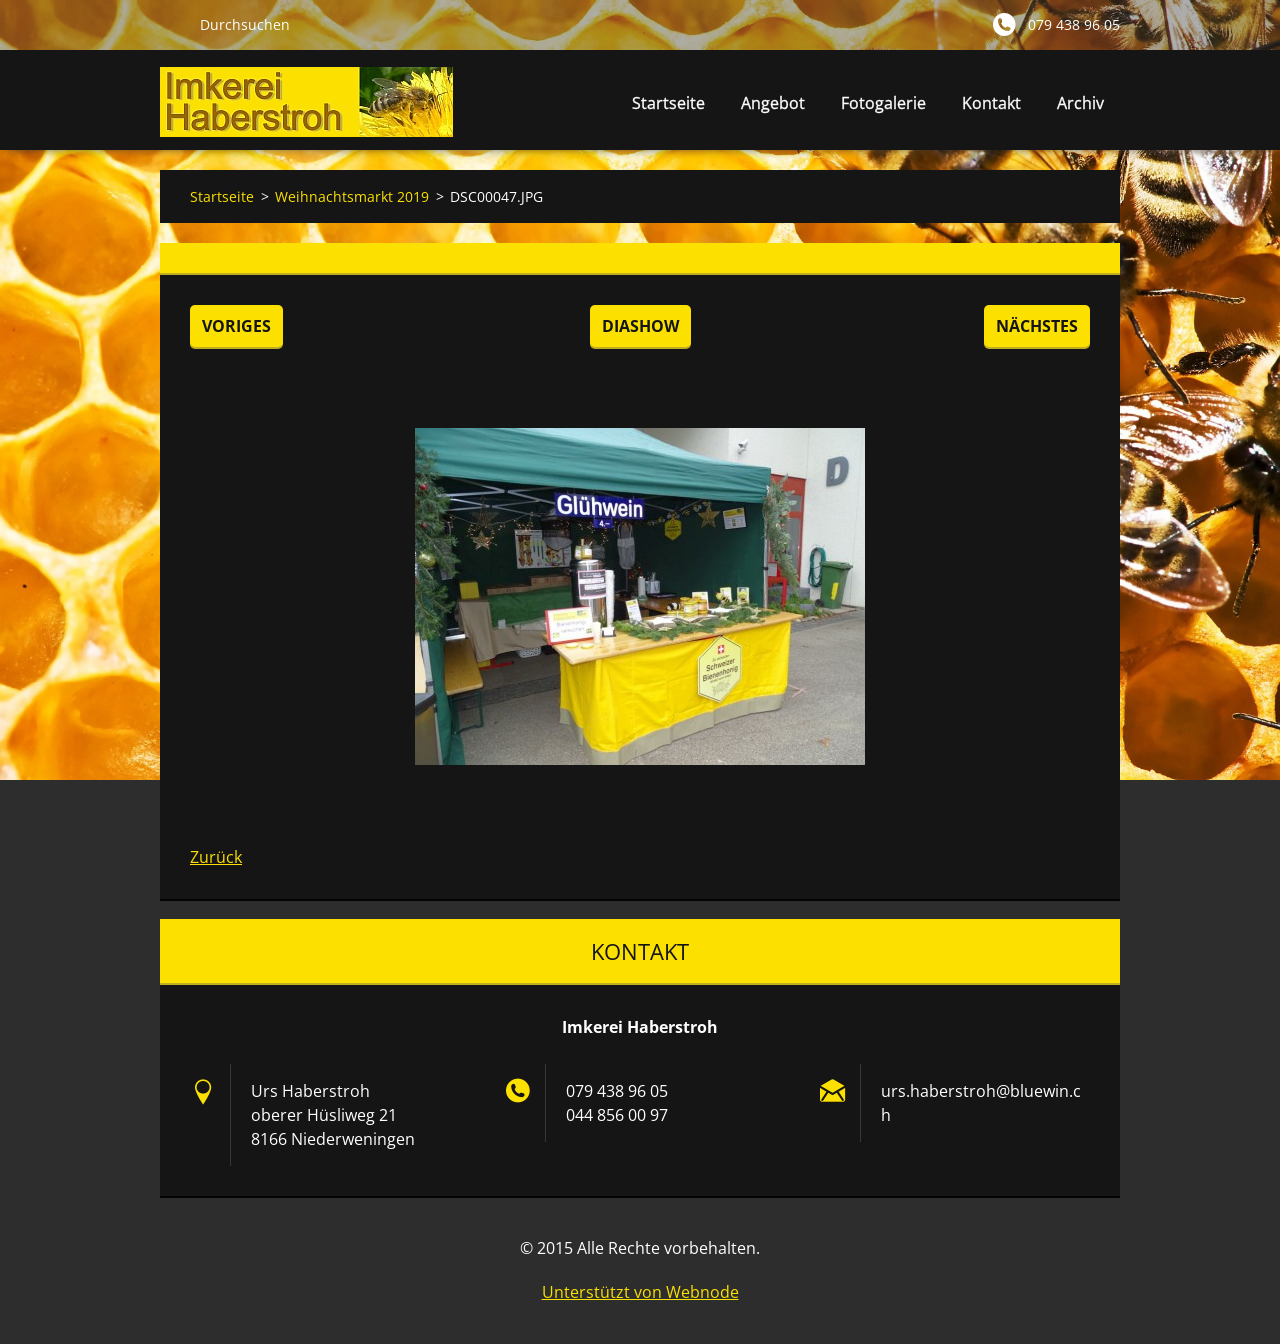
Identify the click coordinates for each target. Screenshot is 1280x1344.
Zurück (216, 857)
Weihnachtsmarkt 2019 (352, 196)
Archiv (1080, 103)
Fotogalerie (883, 103)
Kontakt (991, 103)
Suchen (172, 24)
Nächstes (1037, 326)
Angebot (773, 108)
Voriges (236, 326)
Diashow (640, 326)
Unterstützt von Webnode (640, 1292)
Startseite (668, 103)
